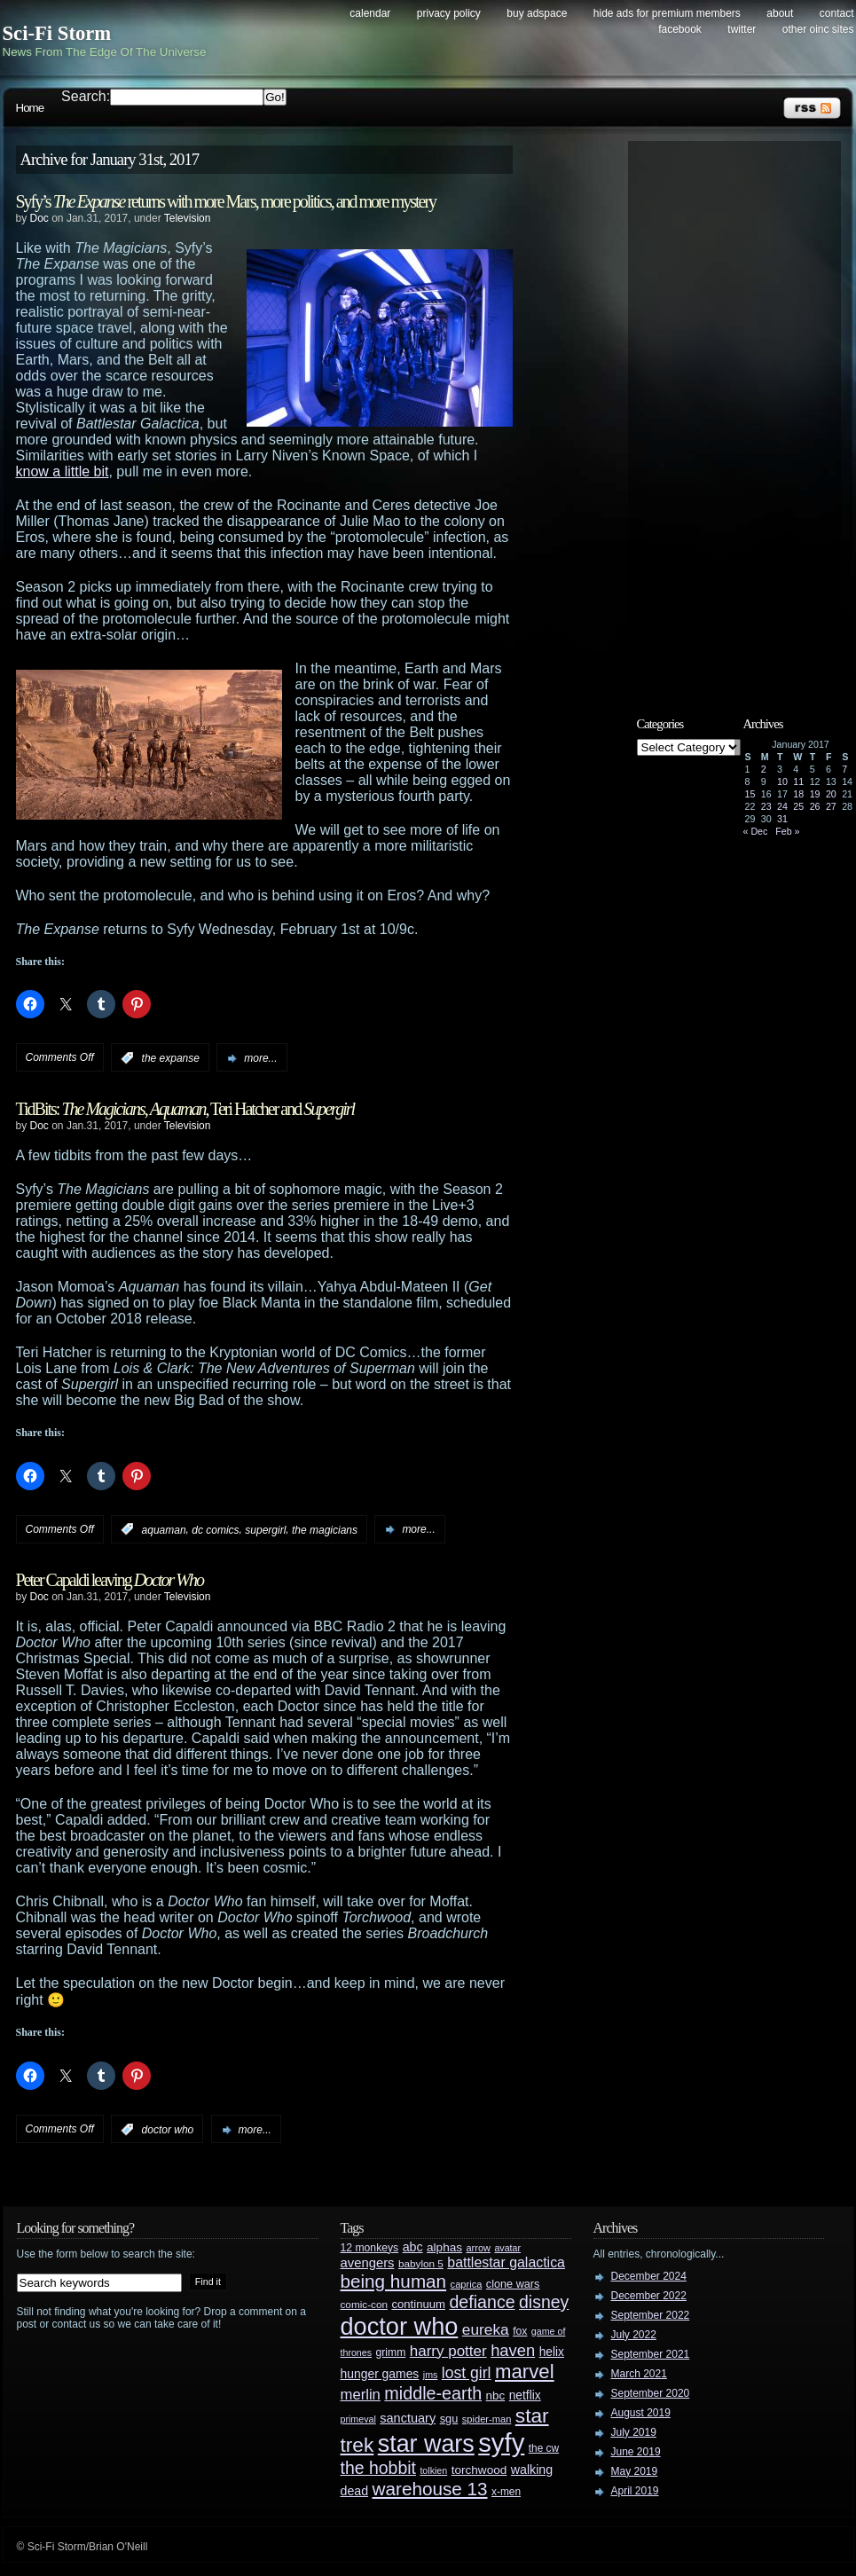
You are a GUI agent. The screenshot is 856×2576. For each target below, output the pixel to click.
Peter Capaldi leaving (110, 1580)
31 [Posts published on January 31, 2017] (782, 818)
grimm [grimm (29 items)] (391, 2352)
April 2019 (635, 2491)
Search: (85, 96)
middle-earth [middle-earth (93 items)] (433, 2393)
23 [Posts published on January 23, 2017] (766, 806)
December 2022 (649, 2295)
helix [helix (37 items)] (551, 2352)
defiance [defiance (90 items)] (481, 2302)
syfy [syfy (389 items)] (501, 2442)
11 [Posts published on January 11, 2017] (798, 781)
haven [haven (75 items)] (513, 2350)
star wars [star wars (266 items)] (426, 2444)
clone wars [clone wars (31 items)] (513, 2284)
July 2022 (633, 2335)
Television (187, 218)
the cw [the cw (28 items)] (544, 2448)
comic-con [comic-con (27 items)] (364, 2304)
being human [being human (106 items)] (394, 2281)
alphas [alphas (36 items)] (444, 2247)
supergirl (265, 1529)
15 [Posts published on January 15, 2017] (750, 794)
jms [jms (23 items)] (430, 2374)
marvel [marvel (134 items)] (524, 2371)
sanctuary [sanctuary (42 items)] (408, 2418)
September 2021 (650, 2354)
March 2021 (639, 2374)
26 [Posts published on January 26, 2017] (815, 806)
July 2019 (633, 2432)
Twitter (741, 29)
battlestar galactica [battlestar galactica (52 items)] (506, 2262)
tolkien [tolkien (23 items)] (433, 2470)
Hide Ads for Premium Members (667, 13)
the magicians (324, 1529)
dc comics (215, 1529)
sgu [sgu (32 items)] (449, 2418)
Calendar (369, 13)
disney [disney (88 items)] (544, 2302)
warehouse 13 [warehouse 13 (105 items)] (430, 2488)
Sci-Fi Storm (57, 33)
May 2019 (634, 2471)
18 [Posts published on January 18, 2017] (798, 794)
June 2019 (636, 2452)
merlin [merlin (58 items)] (361, 2394)
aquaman (164, 1529)
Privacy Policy (449, 13)
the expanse (171, 1058)
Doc (39, 218)
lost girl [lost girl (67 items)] (466, 2373)
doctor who (168, 2130)
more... (260, 1058)
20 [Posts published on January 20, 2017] (831, 794)
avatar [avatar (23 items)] (507, 2247)
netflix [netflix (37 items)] (525, 2395)
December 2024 (649, 2276)
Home (30, 107)
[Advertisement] (743, 414)
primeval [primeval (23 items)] (358, 2419)
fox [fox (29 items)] (520, 2331)
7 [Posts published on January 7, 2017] (844, 769)
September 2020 (650, 2393)
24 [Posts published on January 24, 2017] (782, 806)
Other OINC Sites (818, 29)
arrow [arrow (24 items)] (479, 2247)
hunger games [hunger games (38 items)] (380, 2374)
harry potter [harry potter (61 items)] (448, 2351)
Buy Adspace (537, 13)
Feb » (787, 831)
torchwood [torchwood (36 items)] (479, 2470)
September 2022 (650, 2315)
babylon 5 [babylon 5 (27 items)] (421, 2263)
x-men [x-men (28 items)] (506, 2492)
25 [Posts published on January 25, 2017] (798, 806)
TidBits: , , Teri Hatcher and (185, 1109)
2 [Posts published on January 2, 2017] (763, 769)
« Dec (755, 831)
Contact (837, 13)
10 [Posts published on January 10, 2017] (782, 781)
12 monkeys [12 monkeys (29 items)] (370, 2248)
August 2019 (641, 2413)
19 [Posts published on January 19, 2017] (815, 794)
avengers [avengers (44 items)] (368, 2263)
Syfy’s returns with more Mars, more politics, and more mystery (226, 201)
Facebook (680, 29)
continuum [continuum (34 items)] (418, 2304)
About (779, 13)
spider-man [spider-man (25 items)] (487, 2419)
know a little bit (62, 471)
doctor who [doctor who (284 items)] (400, 2326)
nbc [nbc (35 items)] (496, 2395)
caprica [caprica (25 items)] (467, 2284)
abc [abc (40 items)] (413, 2247)
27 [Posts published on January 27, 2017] (831, 806)
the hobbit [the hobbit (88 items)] (378, 2468)
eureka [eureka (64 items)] (485, 2329)
